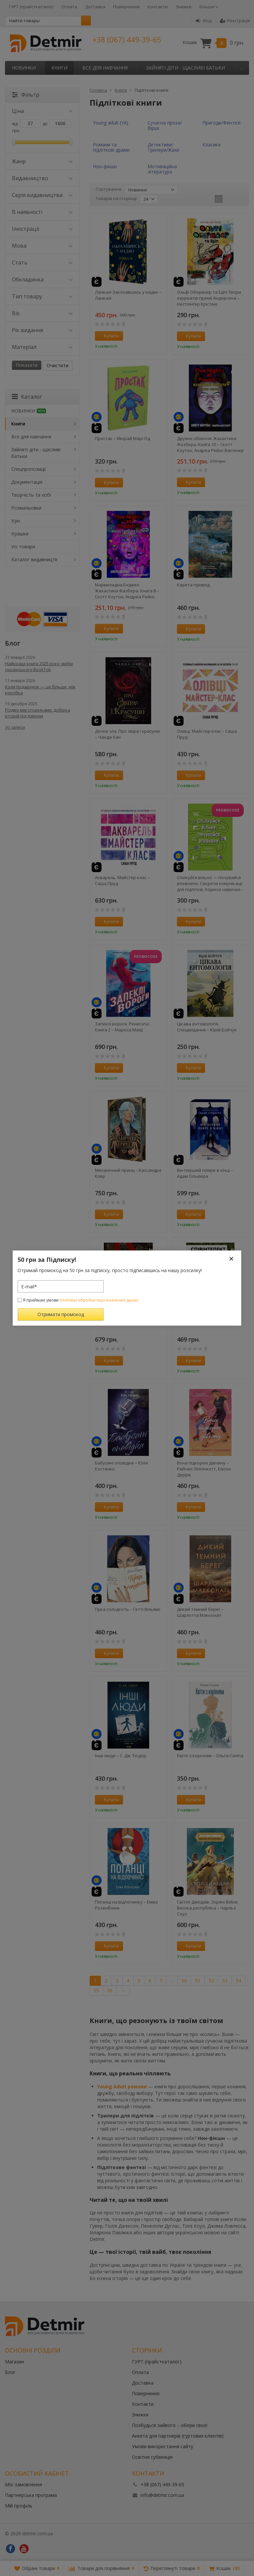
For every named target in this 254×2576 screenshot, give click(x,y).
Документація (26, 482)
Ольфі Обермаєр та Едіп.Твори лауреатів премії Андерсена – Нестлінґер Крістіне (209, 298)
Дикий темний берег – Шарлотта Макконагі (200, 1612)
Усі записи (15, 727)
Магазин (14, 2361)
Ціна (42, 111)
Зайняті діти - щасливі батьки (185, 68)
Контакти (158, 7)
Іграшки (19, 533)
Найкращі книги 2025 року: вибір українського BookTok (39, 666)
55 (96, 1990)
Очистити (57, 365)
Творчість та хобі (31, 495)
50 (184, 1980)
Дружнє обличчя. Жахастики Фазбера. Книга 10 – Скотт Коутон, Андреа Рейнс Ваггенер (210, 444)
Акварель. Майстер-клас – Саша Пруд (122, 880)
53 (225, 1980)
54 (238, 1980)
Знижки (183, 7)
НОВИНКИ (24, 68)
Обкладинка (42, 279)
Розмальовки (26, 508)
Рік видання (42, 330)
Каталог (27, 396)
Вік (42, 313)
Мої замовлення (23, 2484)
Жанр (42, 161)
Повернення (126, 7)
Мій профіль (18, 2505)
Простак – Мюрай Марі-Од (122, 438)
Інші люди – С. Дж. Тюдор (120, 1756)
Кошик (213, 42)
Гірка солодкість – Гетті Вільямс (127, 1609)
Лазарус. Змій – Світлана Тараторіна (121, 1319)
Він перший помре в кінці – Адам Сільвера (205, 1173)
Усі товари (23, 546)
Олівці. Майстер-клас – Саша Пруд (207, 734)
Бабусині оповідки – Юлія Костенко (121, 1466)
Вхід (204, 21)
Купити (108, 336)
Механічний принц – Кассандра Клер (128, 1173)
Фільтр (25, 94)
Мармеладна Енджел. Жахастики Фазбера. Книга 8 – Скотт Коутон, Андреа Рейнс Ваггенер (127, 591)
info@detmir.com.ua (162, 2495)
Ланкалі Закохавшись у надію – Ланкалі (128, 295)
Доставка (95, 7)
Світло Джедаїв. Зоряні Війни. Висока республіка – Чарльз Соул (207, 1908)
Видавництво (42, 178)
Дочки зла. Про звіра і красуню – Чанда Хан (127, 734)
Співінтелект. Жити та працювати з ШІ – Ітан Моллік (208, 1319)
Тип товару (42, 296)
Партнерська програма (31, 2495)
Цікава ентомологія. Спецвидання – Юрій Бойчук (207, 1027)
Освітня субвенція (152, 2457)
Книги (59, 68)
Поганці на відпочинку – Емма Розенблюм (126, 1905)
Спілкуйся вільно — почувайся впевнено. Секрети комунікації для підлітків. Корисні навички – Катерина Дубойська (210, 883)
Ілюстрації (42, 228)
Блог (10, 2372)
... (241, 68)
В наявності (42, 212)
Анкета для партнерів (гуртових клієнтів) (178, 2436)
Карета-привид (193, 585)
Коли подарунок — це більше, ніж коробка (40, 690)
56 (109, 1990)
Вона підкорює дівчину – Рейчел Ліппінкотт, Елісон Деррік (204, 1469)
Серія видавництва (42, 195)
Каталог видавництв (34, 559)
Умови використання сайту (162, 2446)
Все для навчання (105, 68)
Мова (42, 245)
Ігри (15, 521)
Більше (209, 7)
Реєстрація (235, 21)
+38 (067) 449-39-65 (127, 39)
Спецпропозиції (28, 469)
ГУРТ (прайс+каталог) (31, 7)
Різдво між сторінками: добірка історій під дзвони (37, 713)
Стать (42, 262)
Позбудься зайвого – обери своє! (169, 2425)
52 (211, 1980)
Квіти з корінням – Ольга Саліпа (210, 1756)
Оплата (69, 7)
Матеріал (42, 347)
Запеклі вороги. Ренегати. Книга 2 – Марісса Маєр (122, 1027)
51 (197, 1980)
